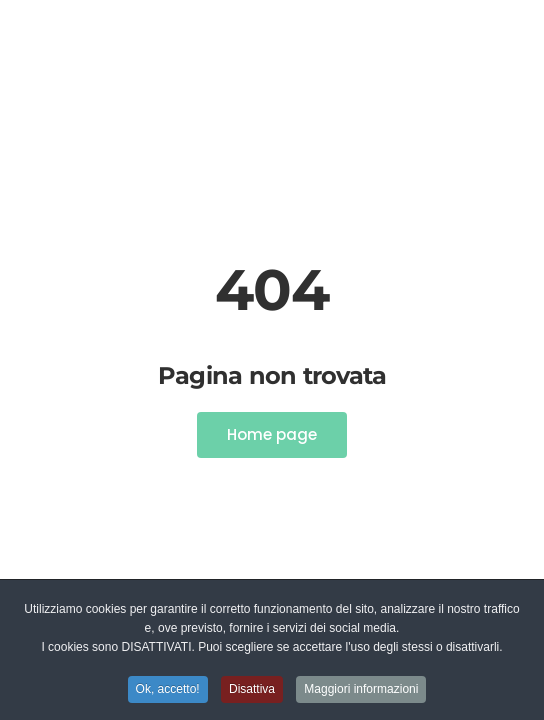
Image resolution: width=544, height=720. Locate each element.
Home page (272, 434)
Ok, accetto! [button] (168, 690)
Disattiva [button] (252, 690)
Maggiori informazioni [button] (361, 690)
